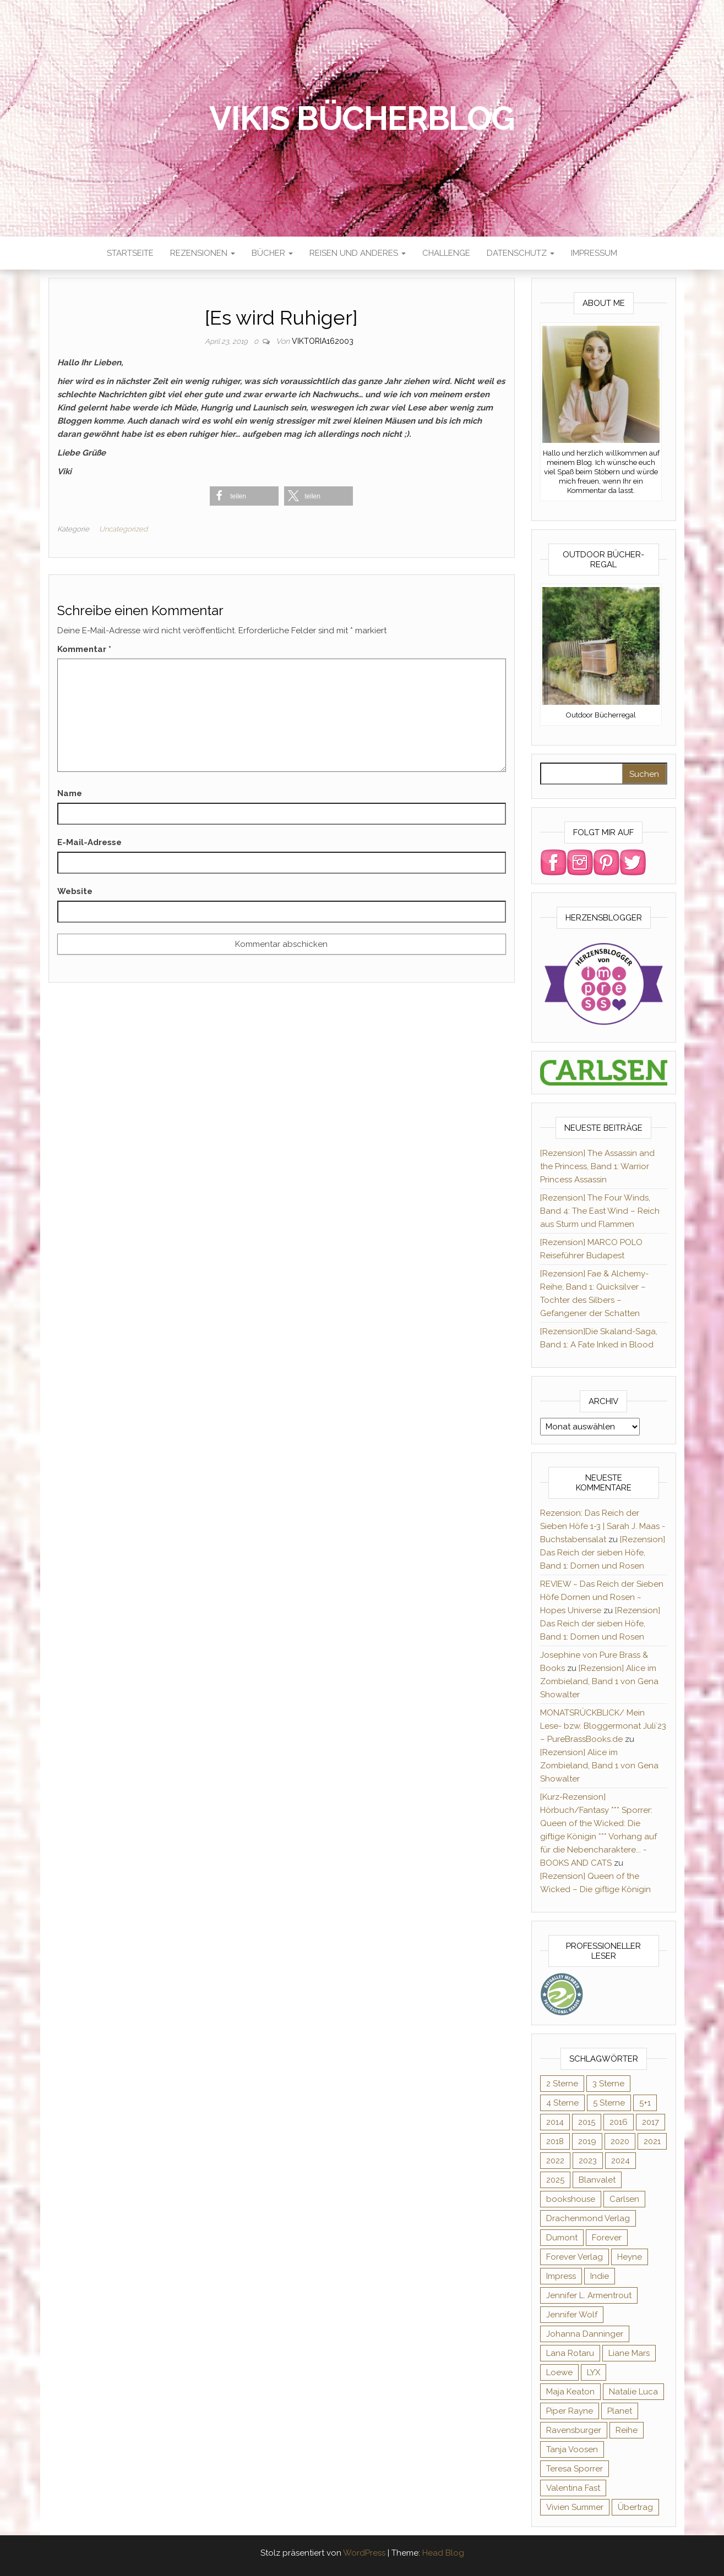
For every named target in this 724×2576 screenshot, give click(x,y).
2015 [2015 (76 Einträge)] (586, 2122)
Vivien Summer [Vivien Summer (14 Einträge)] (574, 2507)
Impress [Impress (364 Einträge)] (561, 2276)
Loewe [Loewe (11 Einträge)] (559, 2372)
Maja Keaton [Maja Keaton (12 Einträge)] (570, 2392)
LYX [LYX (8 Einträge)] (593, 2372)
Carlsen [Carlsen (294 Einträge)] (624, 2199)
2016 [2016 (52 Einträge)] (618, 2122)
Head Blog (443, 2553)
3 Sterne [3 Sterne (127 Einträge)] (608, 2084)
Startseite (130, 253)
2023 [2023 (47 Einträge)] (588, 2161)
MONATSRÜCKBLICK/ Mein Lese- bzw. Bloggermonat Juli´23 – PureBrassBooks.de (603, 1726)
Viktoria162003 (322, 341)
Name (69, 793)
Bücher (272, 253)
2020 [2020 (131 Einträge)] (620, 2141)
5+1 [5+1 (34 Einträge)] (645, 2103)
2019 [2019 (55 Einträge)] (587, 2141)
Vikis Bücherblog (362, 118)
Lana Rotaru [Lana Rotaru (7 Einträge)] (570, 2353)
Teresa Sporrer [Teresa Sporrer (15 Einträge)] (574, 2469)
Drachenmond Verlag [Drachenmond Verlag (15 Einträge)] (588, 2218)
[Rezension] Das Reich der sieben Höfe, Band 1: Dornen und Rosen (602, 1552)
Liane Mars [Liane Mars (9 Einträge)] (629, 2353)
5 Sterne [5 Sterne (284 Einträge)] (609, 2103)
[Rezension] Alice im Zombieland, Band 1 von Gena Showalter (599, 1681)
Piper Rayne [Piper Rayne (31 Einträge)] (569, 2411)
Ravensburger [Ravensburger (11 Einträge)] (573, 2430)
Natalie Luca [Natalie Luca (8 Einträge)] (633, 2392)
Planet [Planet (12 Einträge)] (619, 2411)
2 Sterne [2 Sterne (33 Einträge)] (562, 2084)
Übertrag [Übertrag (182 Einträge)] (635, 2507)
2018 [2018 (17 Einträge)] (555, 2141)
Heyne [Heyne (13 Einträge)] (629, 2257)
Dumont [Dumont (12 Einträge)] (562, 2238)
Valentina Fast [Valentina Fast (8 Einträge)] (573, 2488)
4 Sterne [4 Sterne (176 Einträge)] (562, 2103)
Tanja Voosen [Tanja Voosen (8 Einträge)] (572, 2449)
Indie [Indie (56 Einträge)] (599, 2276)
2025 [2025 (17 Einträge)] (555, 2180)
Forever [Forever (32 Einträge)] (607, 2238)
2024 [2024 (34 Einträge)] (620, 2161)
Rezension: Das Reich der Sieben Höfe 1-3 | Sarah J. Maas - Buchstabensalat (602, 1526)
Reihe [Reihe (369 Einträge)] (627, 2430)
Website (74, 891)
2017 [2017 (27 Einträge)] (650, 2122)
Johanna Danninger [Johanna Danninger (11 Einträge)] (584, 2334)
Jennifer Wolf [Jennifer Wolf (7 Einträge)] (571, 2315)
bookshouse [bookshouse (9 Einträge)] (570, 2199)
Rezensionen (202, 253)
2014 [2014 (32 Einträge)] (555, 2122)
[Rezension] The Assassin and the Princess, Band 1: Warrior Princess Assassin (597, 1166)
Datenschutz (520, 253)
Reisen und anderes (357, 253)
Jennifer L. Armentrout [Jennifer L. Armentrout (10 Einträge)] (589, 2295)
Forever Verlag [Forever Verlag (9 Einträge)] (574, 2257)
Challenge (446, 253)
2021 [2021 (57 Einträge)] (652, 2141)
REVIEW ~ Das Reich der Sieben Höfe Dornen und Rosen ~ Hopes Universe (601, 1597)
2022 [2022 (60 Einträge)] (555, 2161)
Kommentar (84, 649)
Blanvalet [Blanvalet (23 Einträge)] (597, 2180)
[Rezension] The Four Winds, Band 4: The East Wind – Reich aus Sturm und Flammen (600, 1211)
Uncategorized (123, 529)
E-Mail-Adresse (89, 842)
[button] (244, 496)
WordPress (364, 2553)
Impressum (594, 253)
